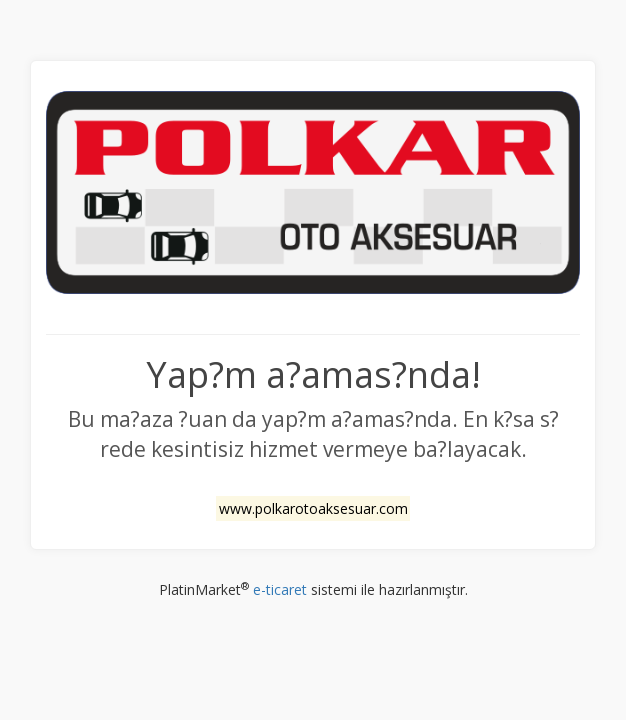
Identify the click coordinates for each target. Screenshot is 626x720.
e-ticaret (280, 589)
